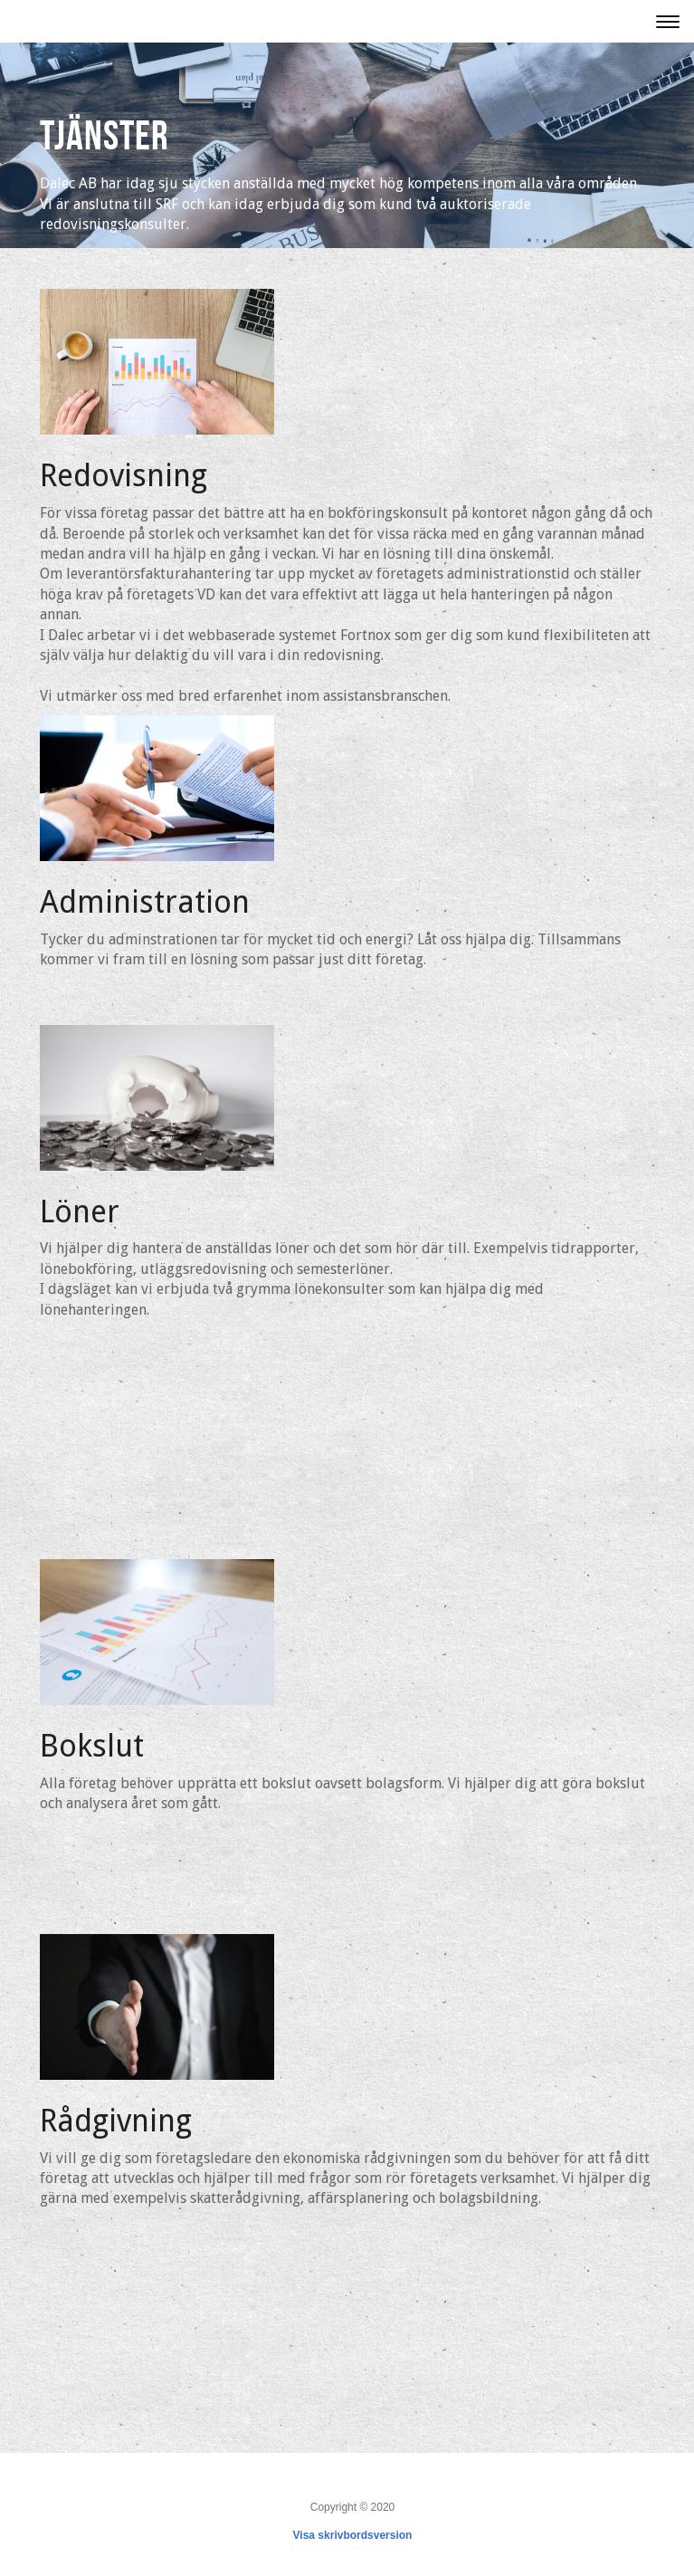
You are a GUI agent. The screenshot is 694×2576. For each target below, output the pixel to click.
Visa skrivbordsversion (353, 2535)
